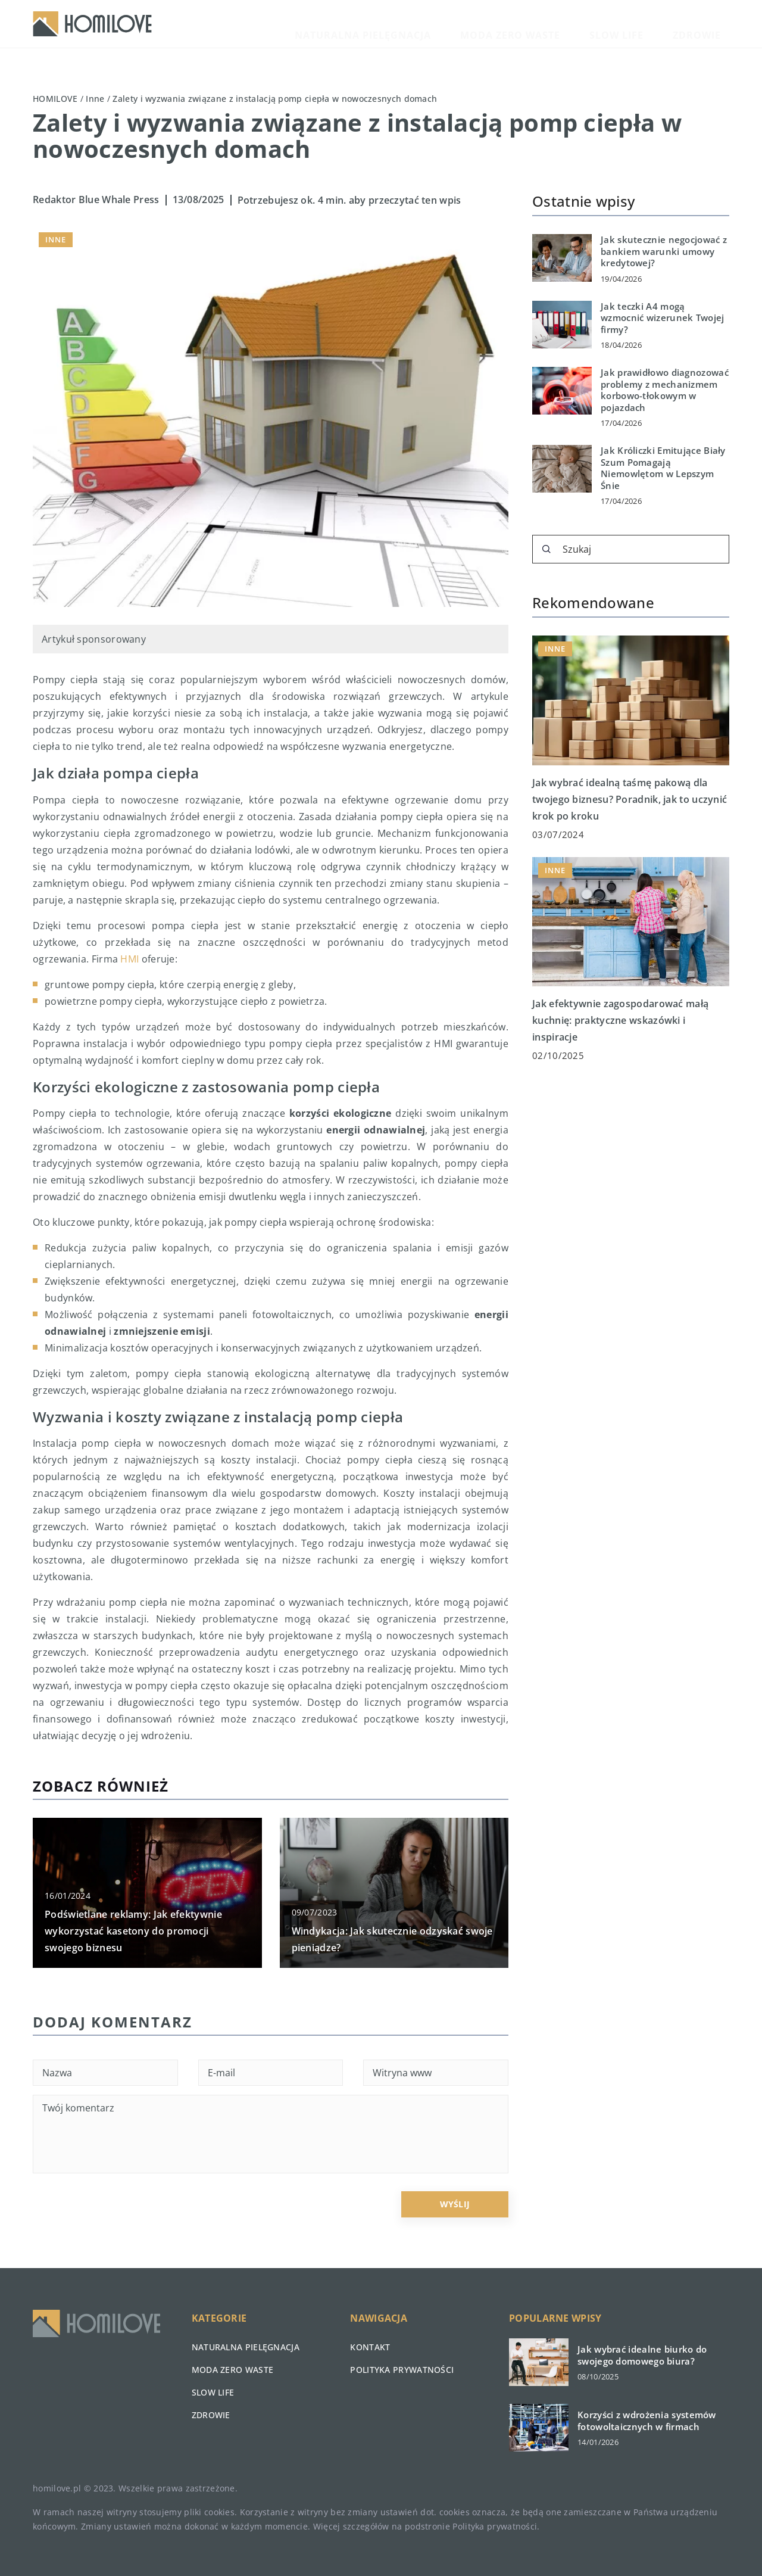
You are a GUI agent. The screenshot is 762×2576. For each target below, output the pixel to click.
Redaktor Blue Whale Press (96, 199)
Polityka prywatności (402, 2369)
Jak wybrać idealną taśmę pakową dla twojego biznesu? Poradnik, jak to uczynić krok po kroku (629, 799)
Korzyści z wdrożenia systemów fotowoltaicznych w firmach (646, 2420)
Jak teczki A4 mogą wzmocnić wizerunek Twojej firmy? (662, 318)
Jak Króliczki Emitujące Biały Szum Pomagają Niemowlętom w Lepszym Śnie (663, 468)
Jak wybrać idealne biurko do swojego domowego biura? (642, 2355)
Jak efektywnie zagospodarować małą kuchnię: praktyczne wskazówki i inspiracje (620, 1020)
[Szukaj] (546, 549)
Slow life (654, 23)
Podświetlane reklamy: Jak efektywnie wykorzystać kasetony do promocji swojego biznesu (133, 1931)
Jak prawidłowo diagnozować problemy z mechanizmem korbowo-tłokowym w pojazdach (665, 390)
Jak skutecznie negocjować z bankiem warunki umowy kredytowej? (664, 251)
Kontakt (370, 2347)
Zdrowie (709, 23)
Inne (55, 239)
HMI (129, 958)
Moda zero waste (578, 23)
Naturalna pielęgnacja (467, 23)
